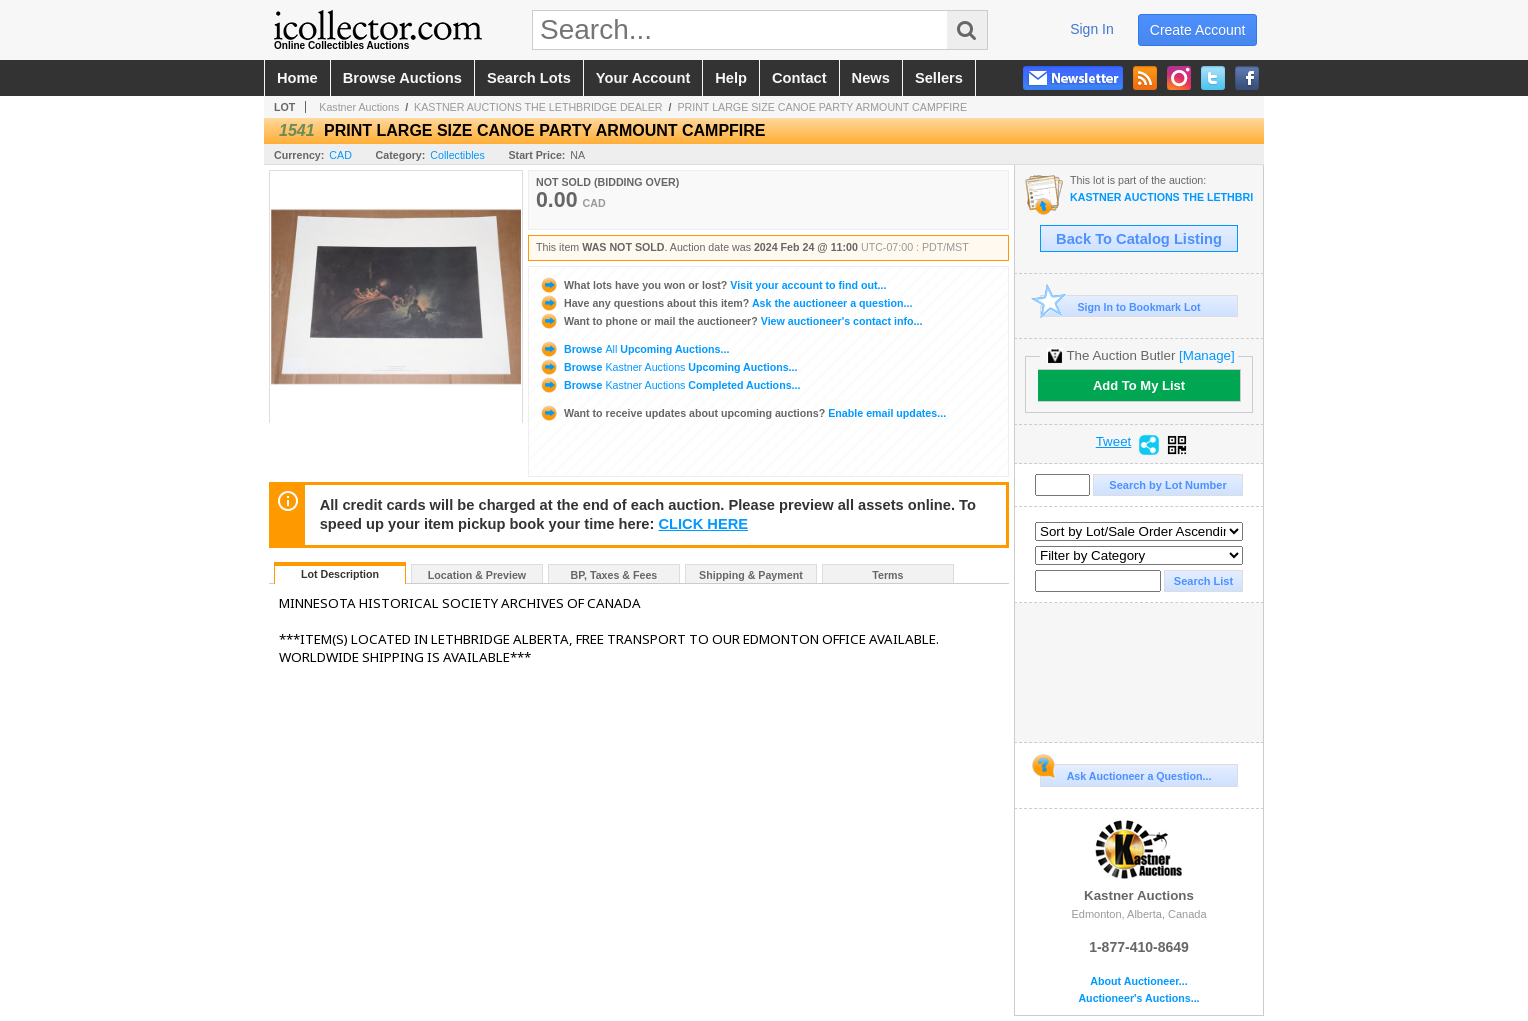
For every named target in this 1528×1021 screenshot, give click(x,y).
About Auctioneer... (1138, 981)
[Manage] (1206, 355)
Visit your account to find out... (712, 285)
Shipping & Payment (751, 575)
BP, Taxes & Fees (614, 575)
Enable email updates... (742, 413)
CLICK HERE (703, 524)
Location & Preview (477, 575)
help (731, 78)
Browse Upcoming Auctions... (634, 349)
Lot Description (340, 574)
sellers (939, 78)
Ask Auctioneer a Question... (1125, 773)
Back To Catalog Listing (1139, 239)
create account (1198, 30)
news (871, 78)
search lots (529, 78)
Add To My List (1139, 385)
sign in (1092, 29)
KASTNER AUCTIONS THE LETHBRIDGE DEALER (538, 107)
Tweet (1114, 442)
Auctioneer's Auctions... (1138, 998)
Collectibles (457, 155)
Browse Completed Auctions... (669, 385)
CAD (340, 155)
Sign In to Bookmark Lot (1120, 306)
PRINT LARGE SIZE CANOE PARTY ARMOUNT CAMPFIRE (822, 107)
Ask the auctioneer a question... (725, 303)
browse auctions (402, 78)
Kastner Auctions (359, 107)
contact (799, 78)
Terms (887, 575)
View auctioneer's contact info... (730, 321)
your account (643, 78)
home (297, 78)
